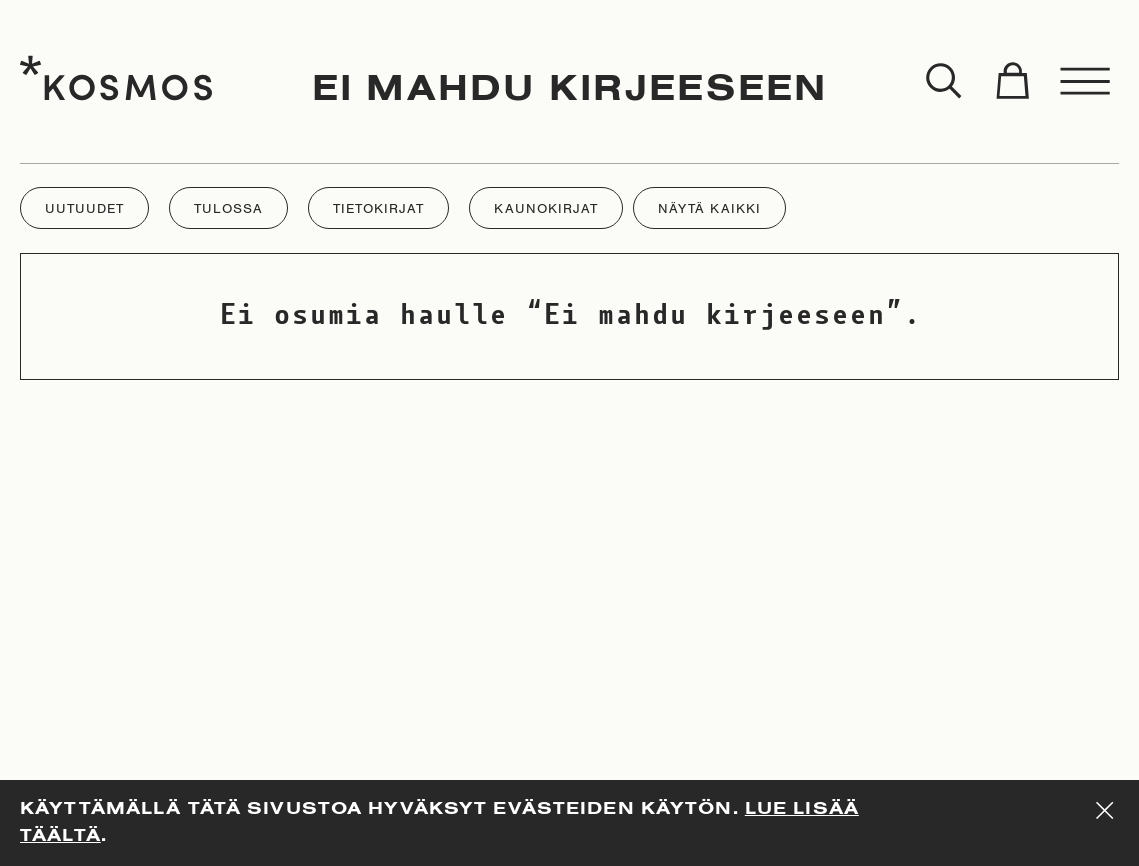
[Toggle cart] (1012, 82)
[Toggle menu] (1086, 82)
